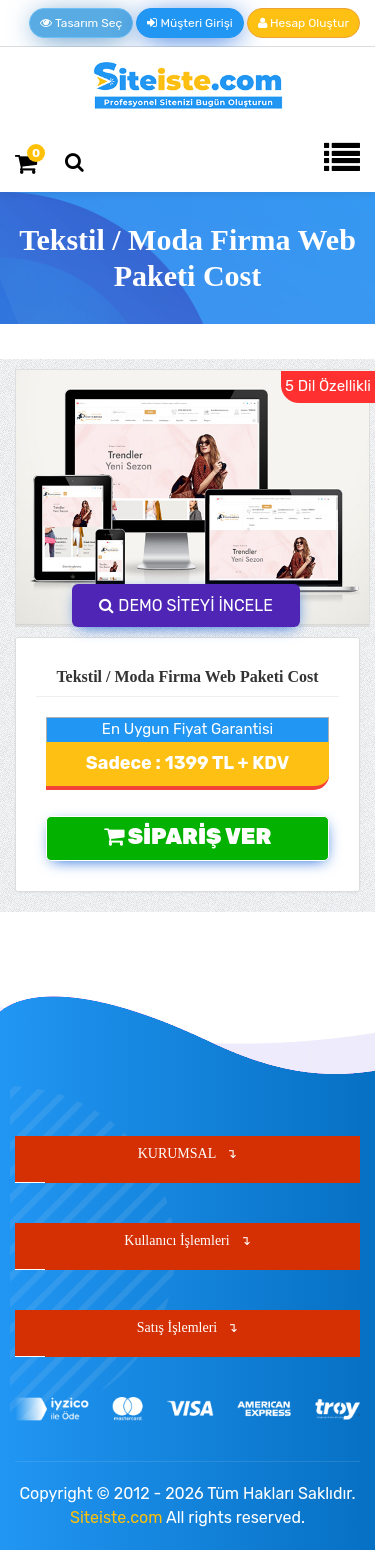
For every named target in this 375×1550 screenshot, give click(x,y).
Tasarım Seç (81, 23)
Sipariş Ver (188, 836)
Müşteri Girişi (189, 23)
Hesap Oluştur (303, 23)
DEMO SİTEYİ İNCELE (186, 605)
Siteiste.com (116, 1517)
